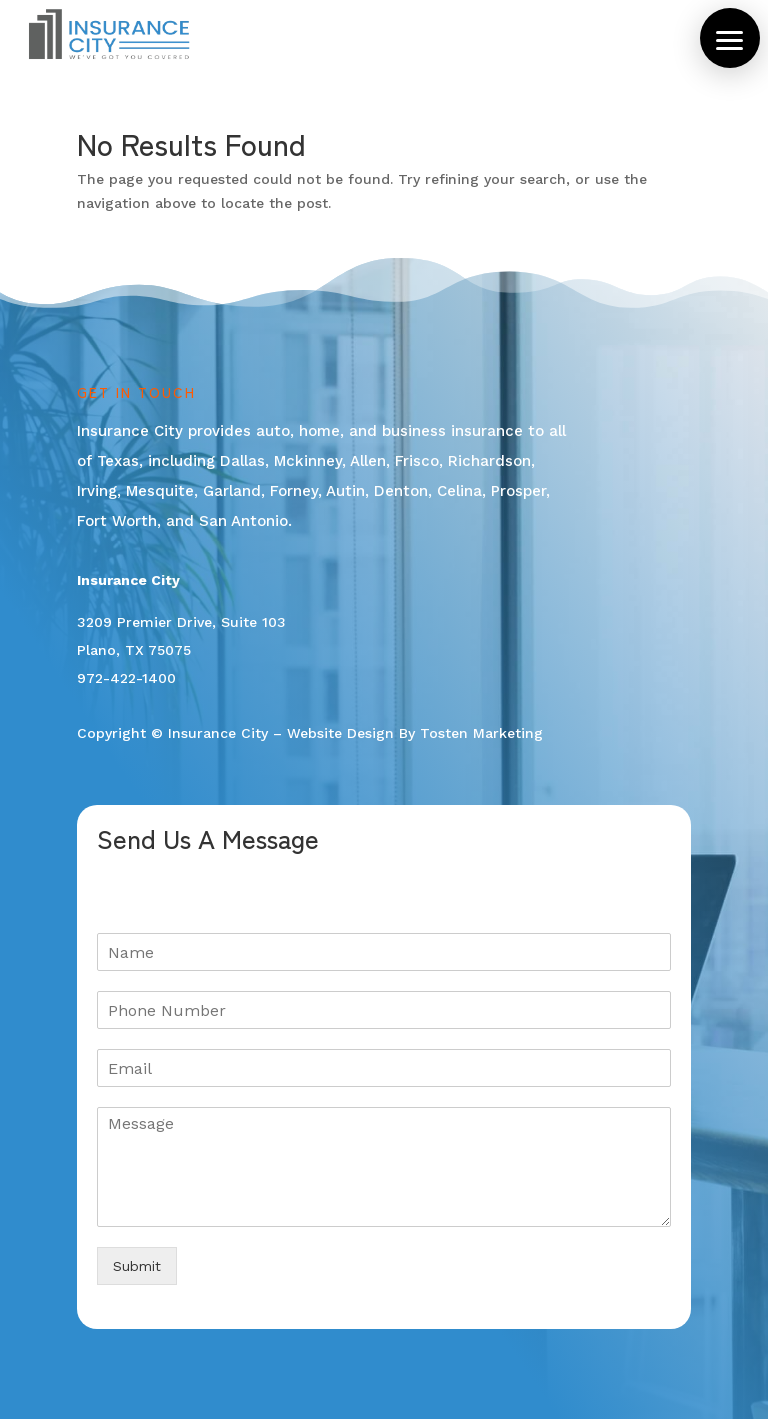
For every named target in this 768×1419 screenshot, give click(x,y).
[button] (730, 38)
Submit (137, 1266)
